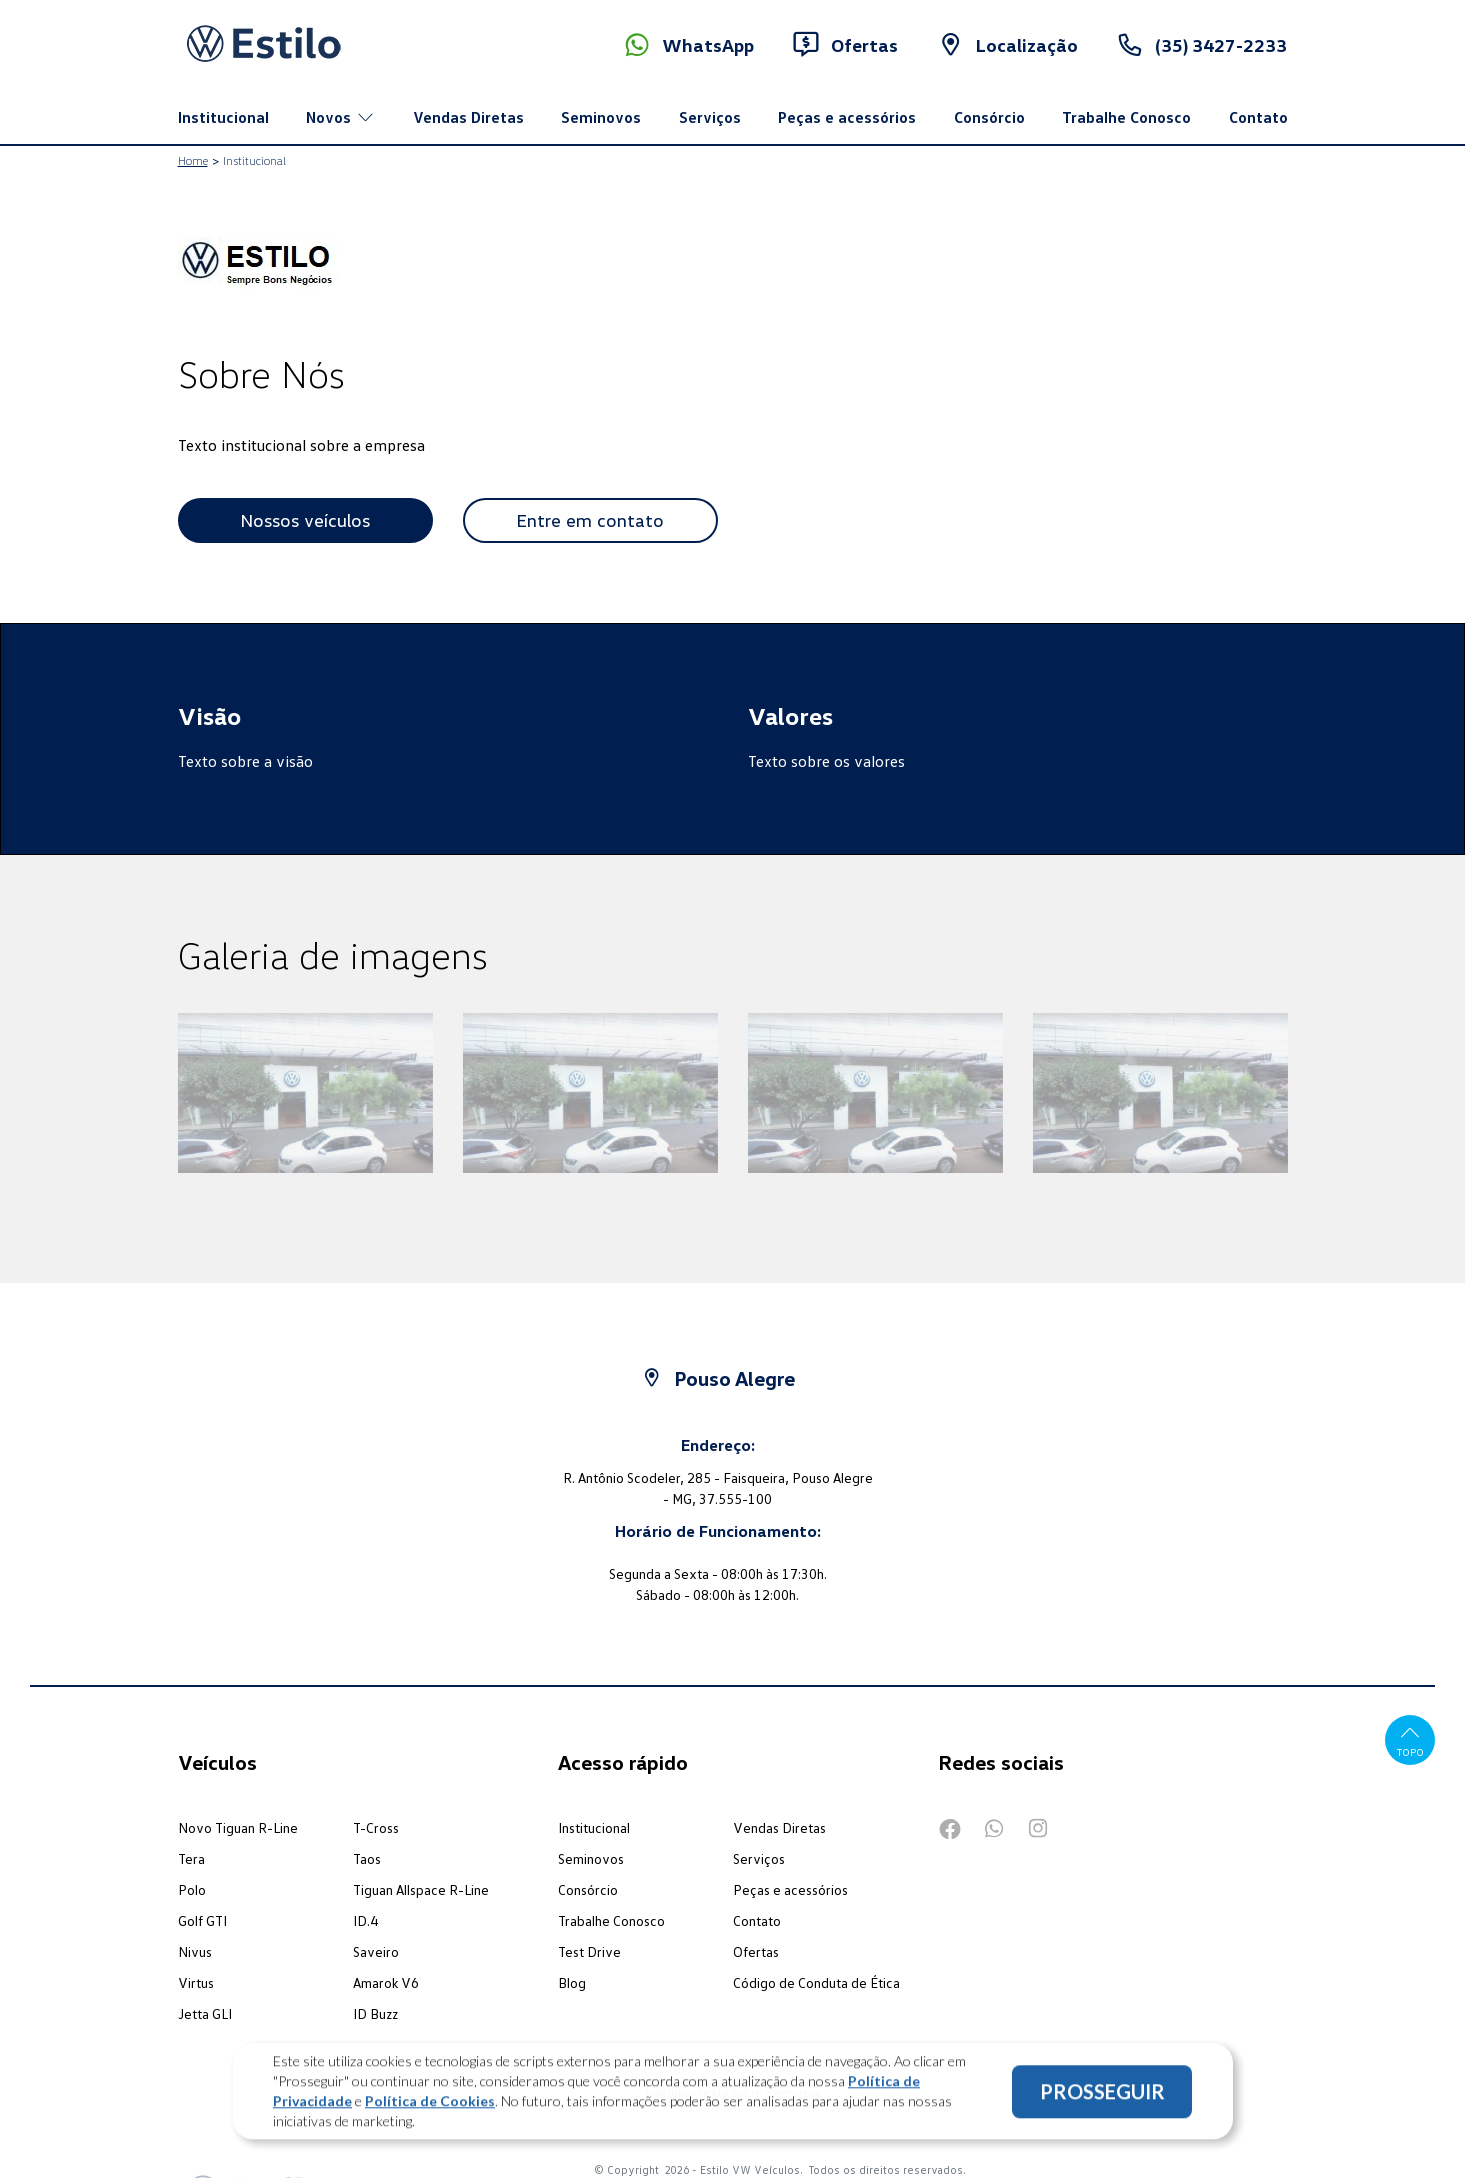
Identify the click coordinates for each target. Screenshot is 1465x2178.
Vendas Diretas (468, 117)
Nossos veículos (305, 520)
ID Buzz (375, 2013)
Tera (191, 1858)
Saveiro (376, 1951)
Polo (192, 1889)
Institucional (223, 117)
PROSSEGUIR (1102, 2101)
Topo (1410, 1739)
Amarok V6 (386, 1982)
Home (193, 160)
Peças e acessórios (847, 117)
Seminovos (601, 117)
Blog (572, 1982)
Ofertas (756, 1951)
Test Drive (589, 1951)
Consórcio (989, 117)
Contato (1258, 117)
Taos (367, 1858)
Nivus (195, 1951)
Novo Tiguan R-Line (238, 1827)
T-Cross (376, 1827)
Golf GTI (202, 1920)
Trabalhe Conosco (1126, 117)
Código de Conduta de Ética (816, 1982)
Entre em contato (590, 520)
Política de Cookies (430, 2110)
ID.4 (365, 1920)
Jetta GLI (205, 2013)
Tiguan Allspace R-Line (421, 1889)
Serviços (710, 117)
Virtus (196, 1982)
